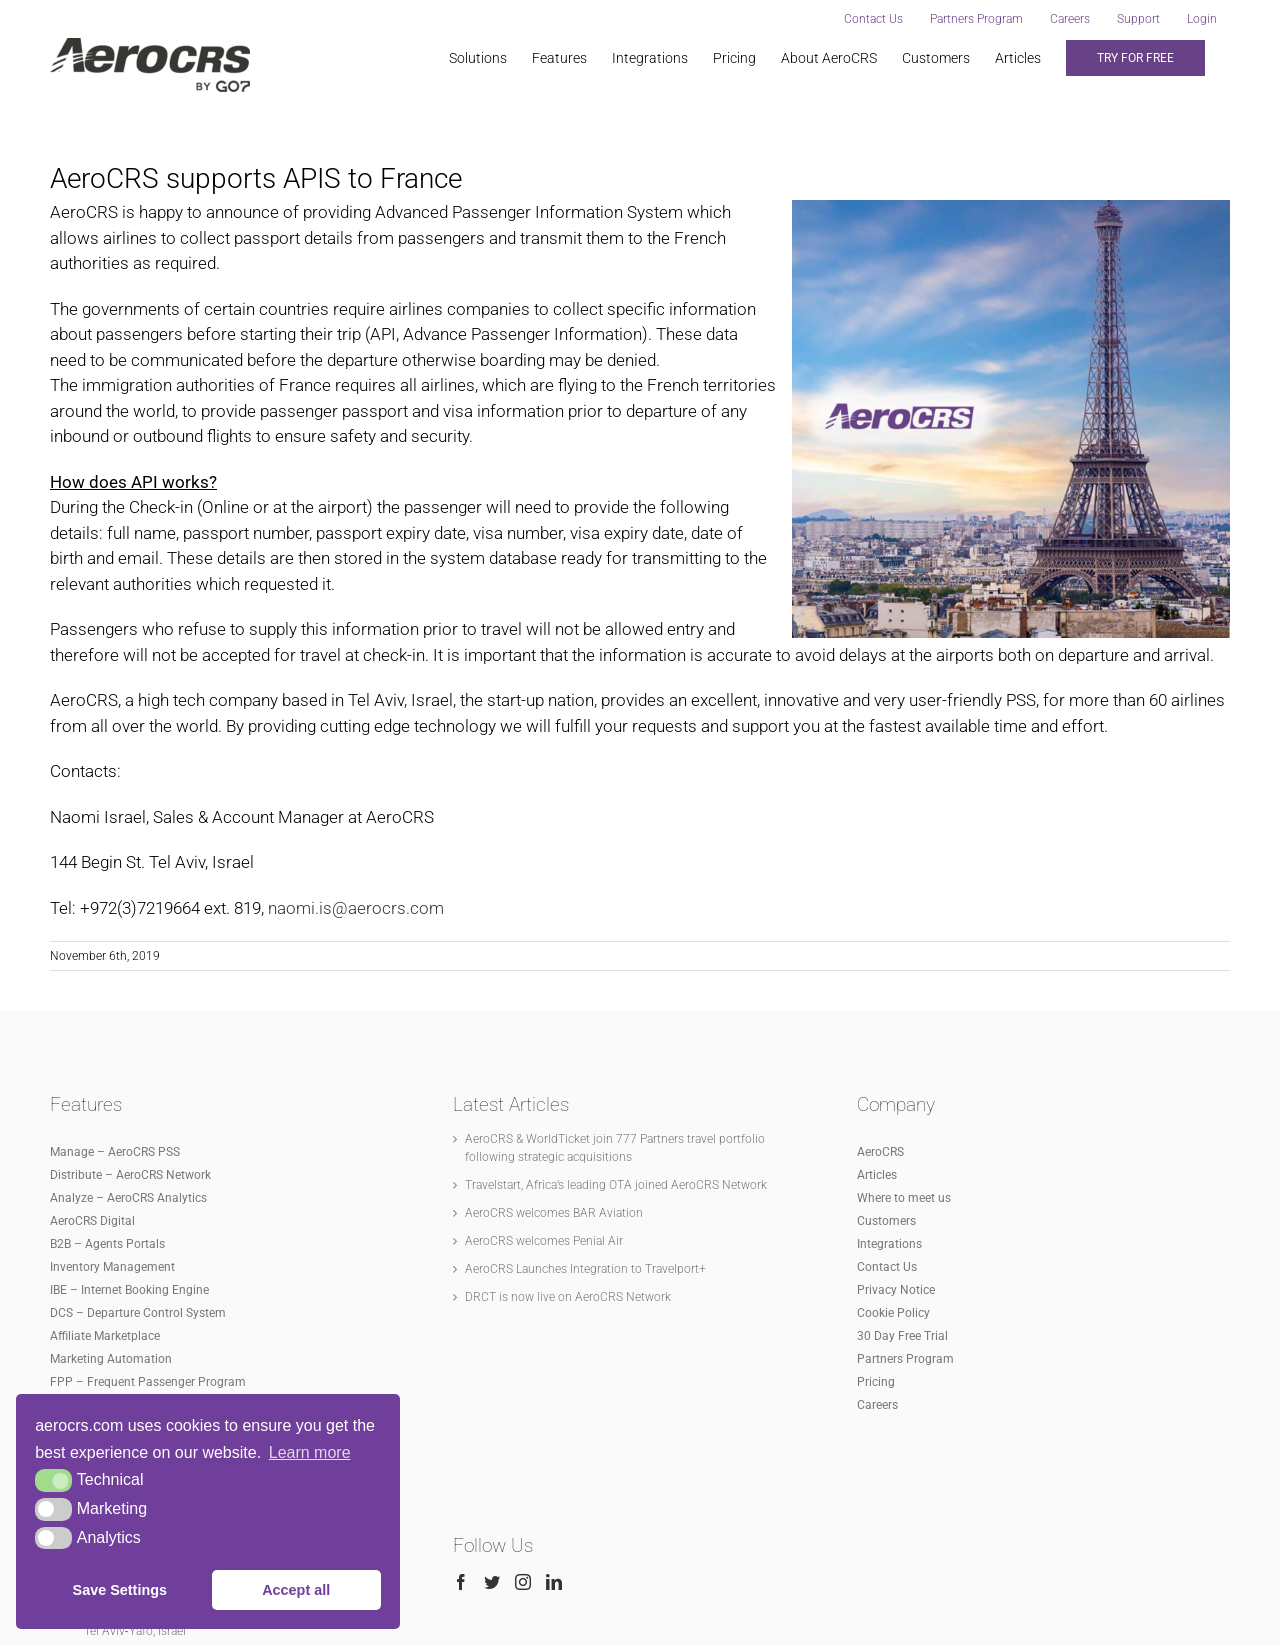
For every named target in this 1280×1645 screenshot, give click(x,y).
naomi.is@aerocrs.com (356, 908)
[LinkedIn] (554, 1349)
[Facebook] (461, 1349)
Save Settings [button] (120, 1590)
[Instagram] (523, 1349)
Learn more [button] (310, 1452)
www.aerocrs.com (749, 1620)
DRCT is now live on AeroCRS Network (568, 1063)
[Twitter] (492, 1349)
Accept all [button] (296, 1590)
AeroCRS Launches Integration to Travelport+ (585, 1035)
